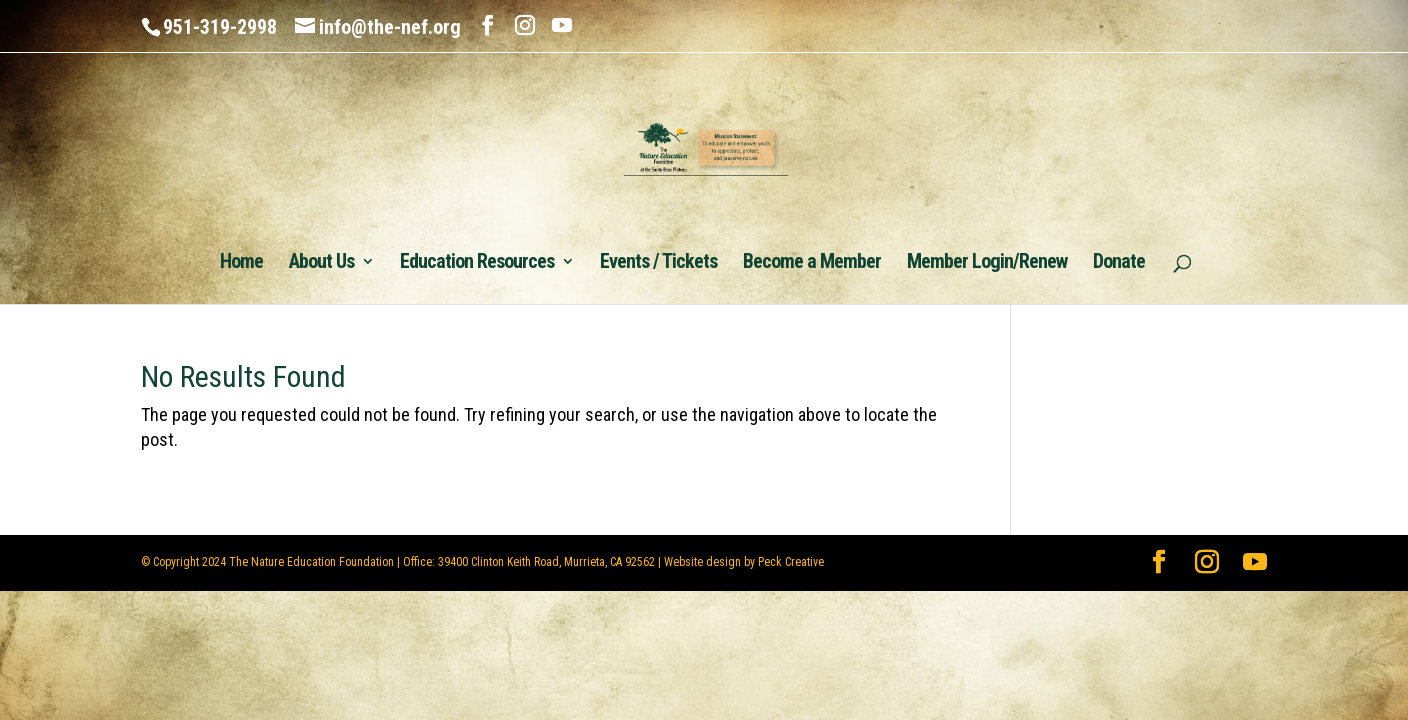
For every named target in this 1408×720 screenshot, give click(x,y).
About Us (321, 263)
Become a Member (812, 263)
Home (241, 263)
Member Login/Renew (987, 263)
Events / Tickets (658, 263)
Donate (1119, 263)
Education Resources (477, 263)
